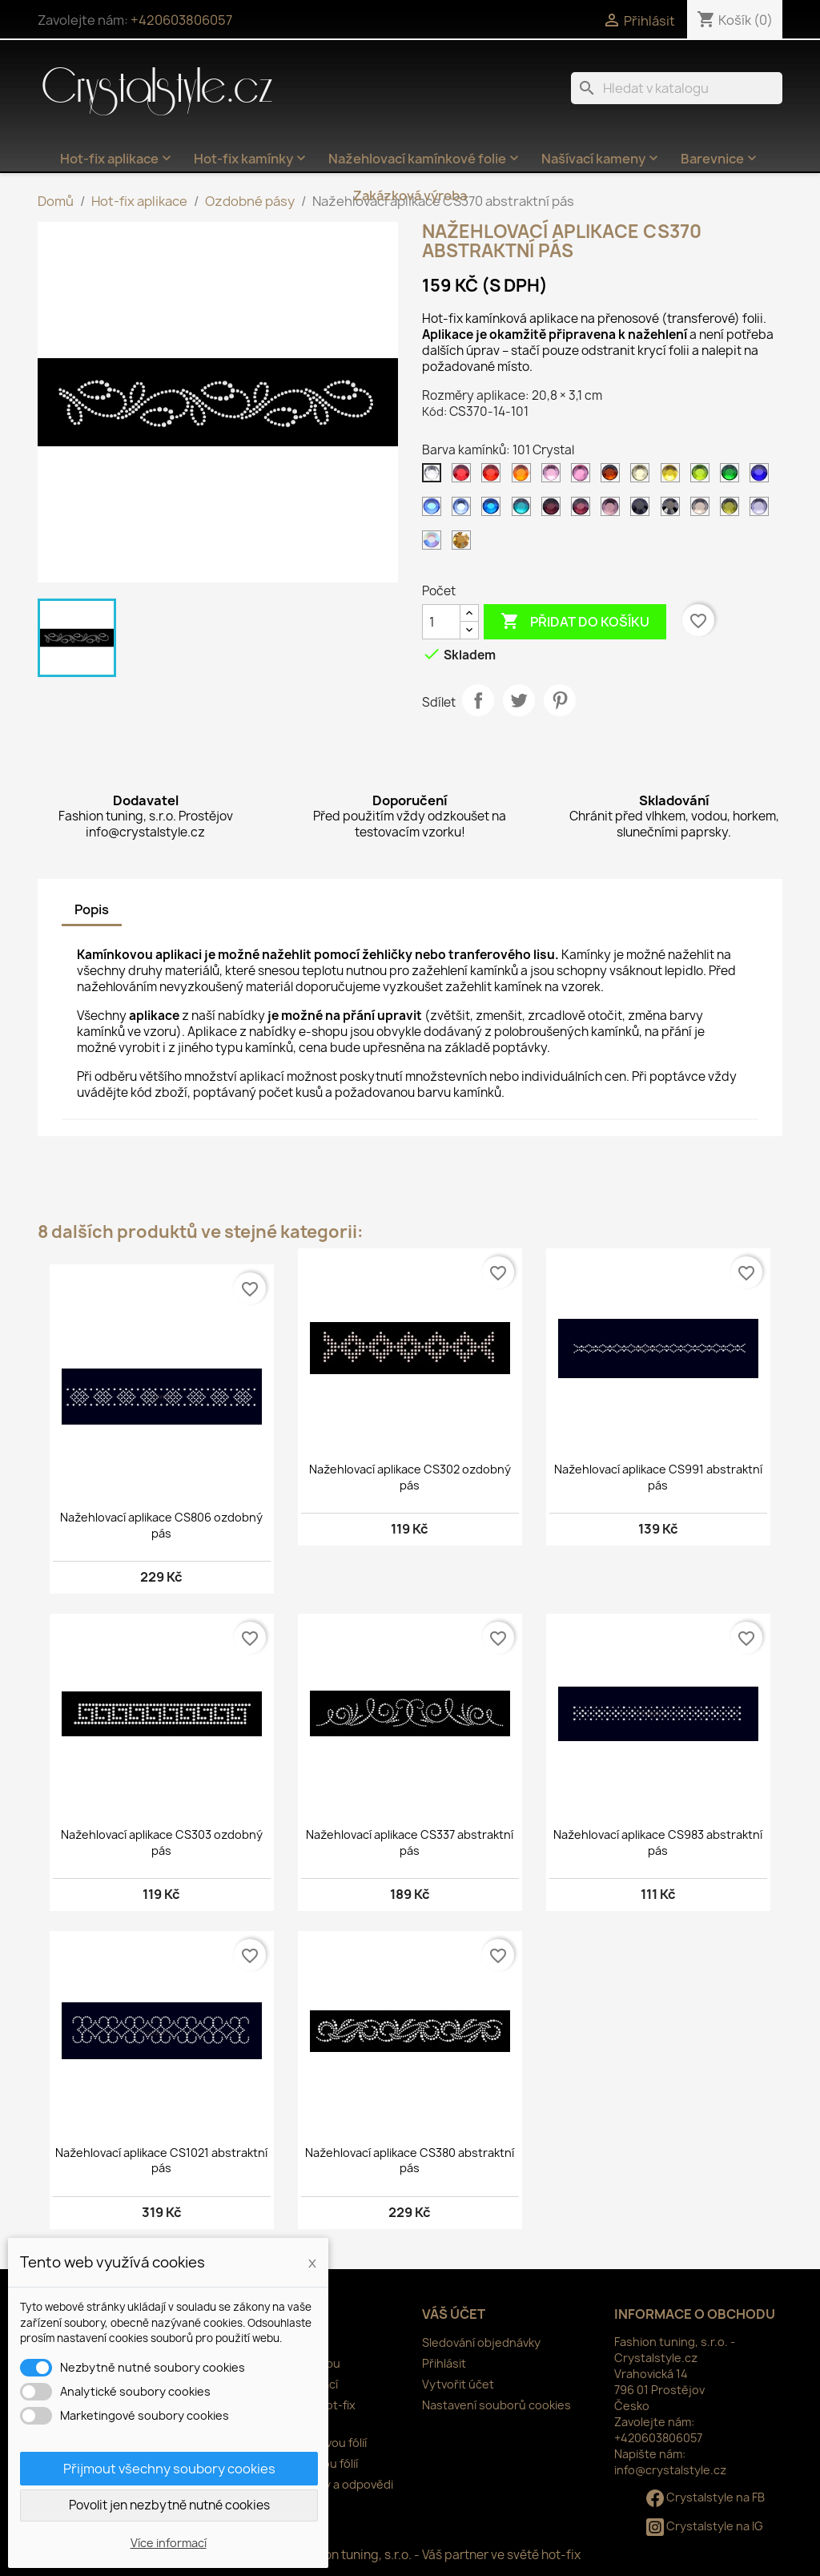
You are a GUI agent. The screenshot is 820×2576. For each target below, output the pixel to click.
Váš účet (453, 2314)
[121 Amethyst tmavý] (554, 510)
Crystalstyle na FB (705, 2497)
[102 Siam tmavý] (464, 476)
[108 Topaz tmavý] (613, 476)
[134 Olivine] (733, 510)
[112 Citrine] (673, 476)
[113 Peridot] (703, 476)
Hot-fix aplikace (117, 158)
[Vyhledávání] (676, 88)
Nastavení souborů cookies (496, 2405)
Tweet (519, 700)
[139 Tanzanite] (762, 510)
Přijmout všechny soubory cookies (169, 2468)
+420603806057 (181, 20)
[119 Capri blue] (494, 510)
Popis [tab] (91, 909)
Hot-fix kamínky (251, 158)
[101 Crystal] (435, 476)
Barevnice (720, 158)
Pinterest (560, 700)
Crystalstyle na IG (704, 2526)
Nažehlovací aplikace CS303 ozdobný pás (162, 1842)
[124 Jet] (643, 510)
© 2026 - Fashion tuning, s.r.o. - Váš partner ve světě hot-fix (410, 2554)
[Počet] (441, 621)
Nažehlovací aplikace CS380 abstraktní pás (409, 2160)
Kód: (434, 411)
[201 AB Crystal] (435, 544)
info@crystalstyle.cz (670, 2469)
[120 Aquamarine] (524, 510)
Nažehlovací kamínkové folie (425, 158)
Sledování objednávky (481, 2342)
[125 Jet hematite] (673, 510)
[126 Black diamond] (703, 510)
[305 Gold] (464, 544)
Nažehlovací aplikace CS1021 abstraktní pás (161, 2160)
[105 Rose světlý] (554, 476)
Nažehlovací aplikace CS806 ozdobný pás (161, 1525)
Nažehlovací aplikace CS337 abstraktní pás (409, 1842)
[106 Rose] (584, 476)
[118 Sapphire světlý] (464, 510)
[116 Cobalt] (762, 476)
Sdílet (478, 700)
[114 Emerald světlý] (733, 476)
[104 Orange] (524, 476)
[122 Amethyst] (584, 510)
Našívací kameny (601, 158)
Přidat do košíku (574, 621)
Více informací (169, 2542)
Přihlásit (444, 2363)
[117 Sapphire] (435, 510)
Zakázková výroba (410, 195)
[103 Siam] (494, 476)
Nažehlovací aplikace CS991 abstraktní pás (658, 1477)
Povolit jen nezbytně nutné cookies (169, 2505)
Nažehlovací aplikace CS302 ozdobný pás (410, 1477)
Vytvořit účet (458, 2384)
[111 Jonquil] (643, 476)
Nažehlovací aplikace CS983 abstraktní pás (657, 1842)
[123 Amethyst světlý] (613, 510)
